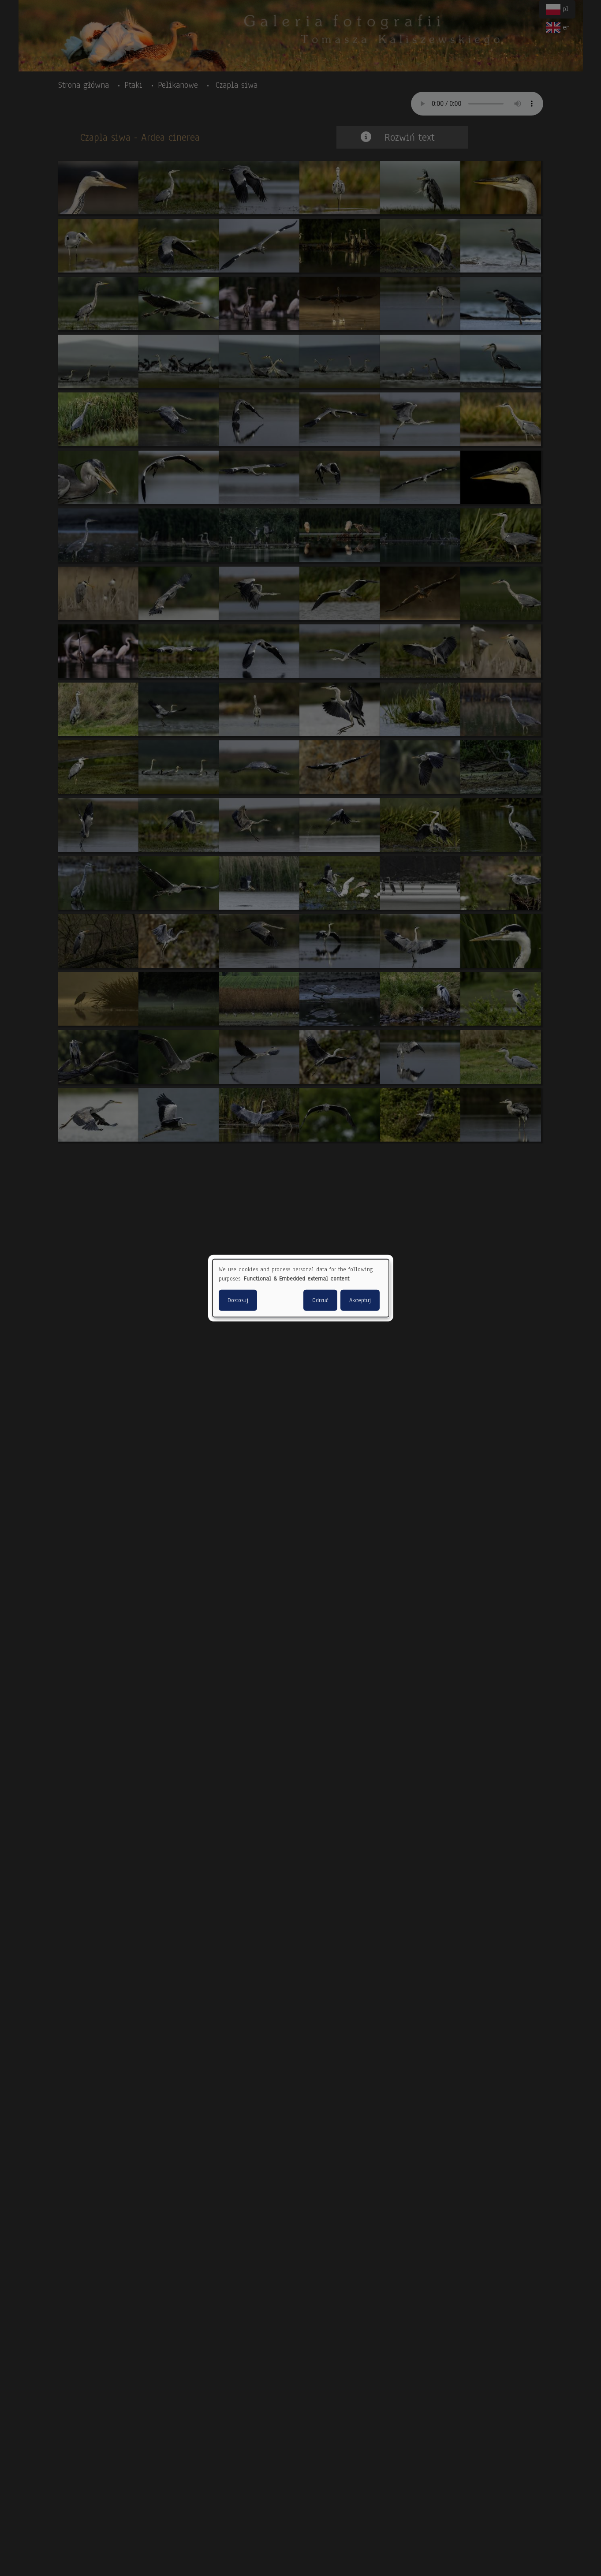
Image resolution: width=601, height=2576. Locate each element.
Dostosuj (238, 1300)
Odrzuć (320, 1300)
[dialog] (301, 1288)
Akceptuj (360, 1300)
